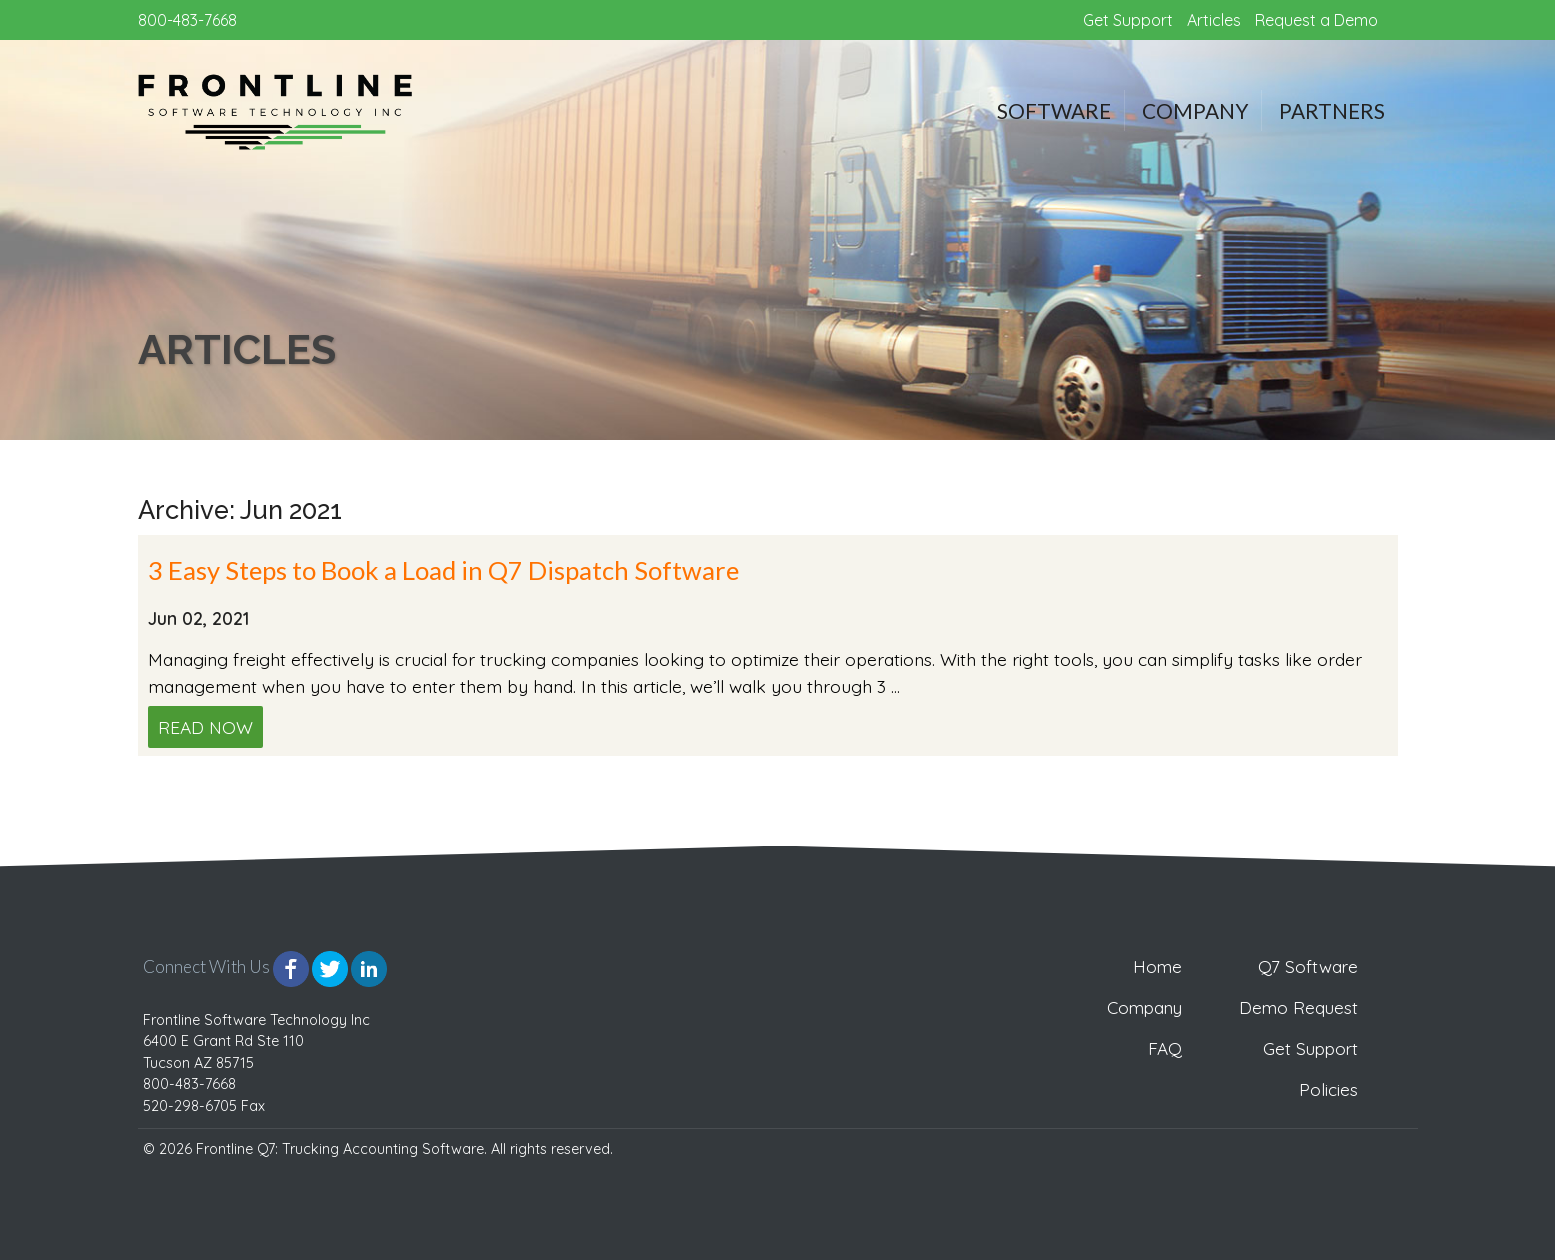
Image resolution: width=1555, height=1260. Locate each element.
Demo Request (1298, 1007)
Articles (1214, 20)
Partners (1332, 110)
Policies (1328, 1089)
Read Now (205, 727)
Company (1195, 110)
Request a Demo (1316, 20)
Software (1054, 110)
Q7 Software (1308, 966)
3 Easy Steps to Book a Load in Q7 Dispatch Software (443, 570)
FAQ (1165, 1048)
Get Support (1128, 20)
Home (1157, 966)
